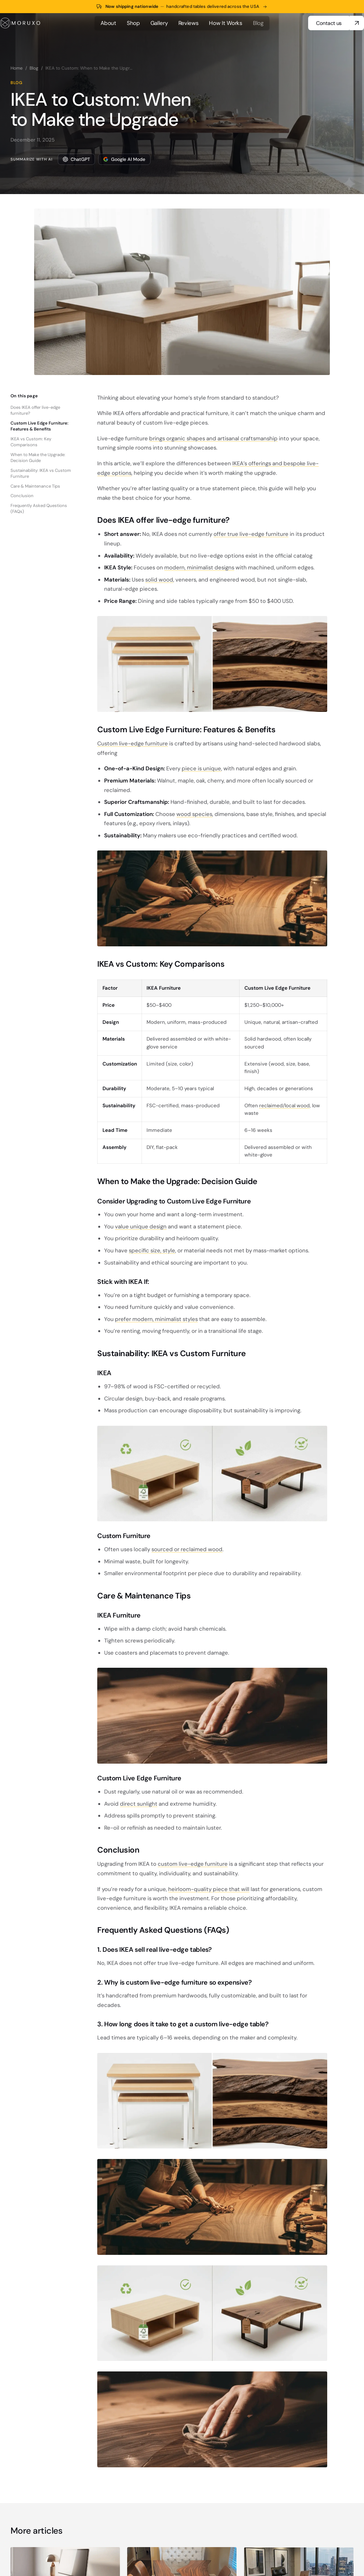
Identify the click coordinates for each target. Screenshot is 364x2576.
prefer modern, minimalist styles (156, 1319)
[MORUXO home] (20, 23)
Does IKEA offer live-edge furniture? (35, 410)
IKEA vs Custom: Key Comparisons (31, 442)
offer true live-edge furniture (251, 534)
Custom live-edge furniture (132, 743)
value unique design (141, 1226)
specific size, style (152, 1250)
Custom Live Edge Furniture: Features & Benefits (39, 426)
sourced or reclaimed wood (186, 1549)
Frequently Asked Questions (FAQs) (39, 508)
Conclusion (22, 495)
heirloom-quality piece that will (208, 1889)
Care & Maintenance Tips (35, 486)
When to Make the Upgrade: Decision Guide (38, 457)
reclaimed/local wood (284, 1105)
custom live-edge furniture (193, 1863)
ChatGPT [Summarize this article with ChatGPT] (76, 159)
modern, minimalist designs (199, 567)
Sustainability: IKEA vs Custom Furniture (41, 473)
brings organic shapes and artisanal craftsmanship (213, 438)
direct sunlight (138, 1803)
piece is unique (201, 768)
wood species (194, 814)
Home (17, 68)
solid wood (159, 579)
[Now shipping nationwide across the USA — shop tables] (182, 6)
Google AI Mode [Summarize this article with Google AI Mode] (124, 159)
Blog (34, 68)
